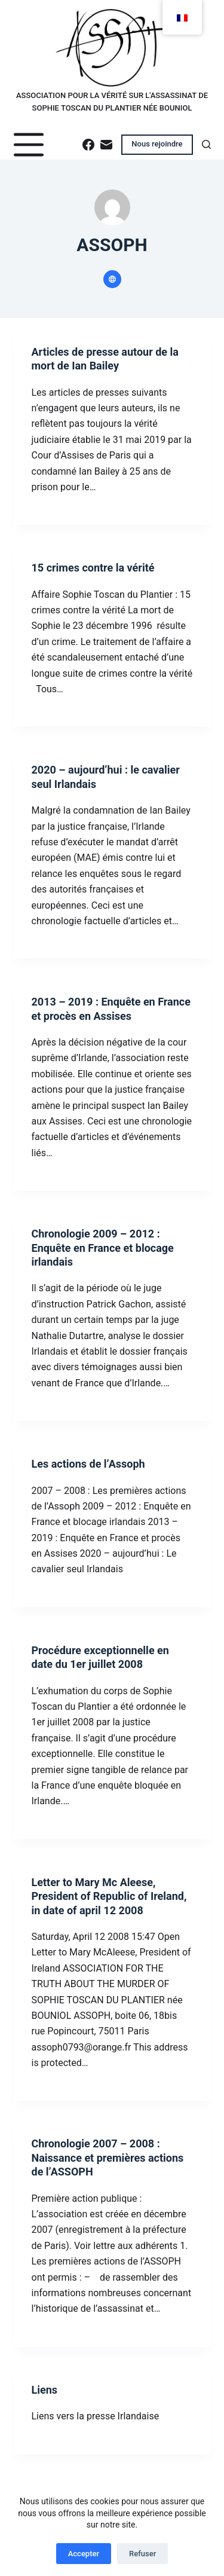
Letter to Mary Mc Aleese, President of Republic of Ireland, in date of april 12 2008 (109, 1896)
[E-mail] (106, 145)
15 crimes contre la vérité (93, 567)
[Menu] (29, 145)
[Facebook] (88, 145)
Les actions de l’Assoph (88, 1463)
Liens (45, 2390)
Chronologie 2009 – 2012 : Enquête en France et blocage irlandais (103, 1247)
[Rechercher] (206, 144)
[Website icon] (112, 279)
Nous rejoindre (156, 143)
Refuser (142, 2553)
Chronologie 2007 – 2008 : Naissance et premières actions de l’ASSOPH (108, 2157)
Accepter (83, 2553)
